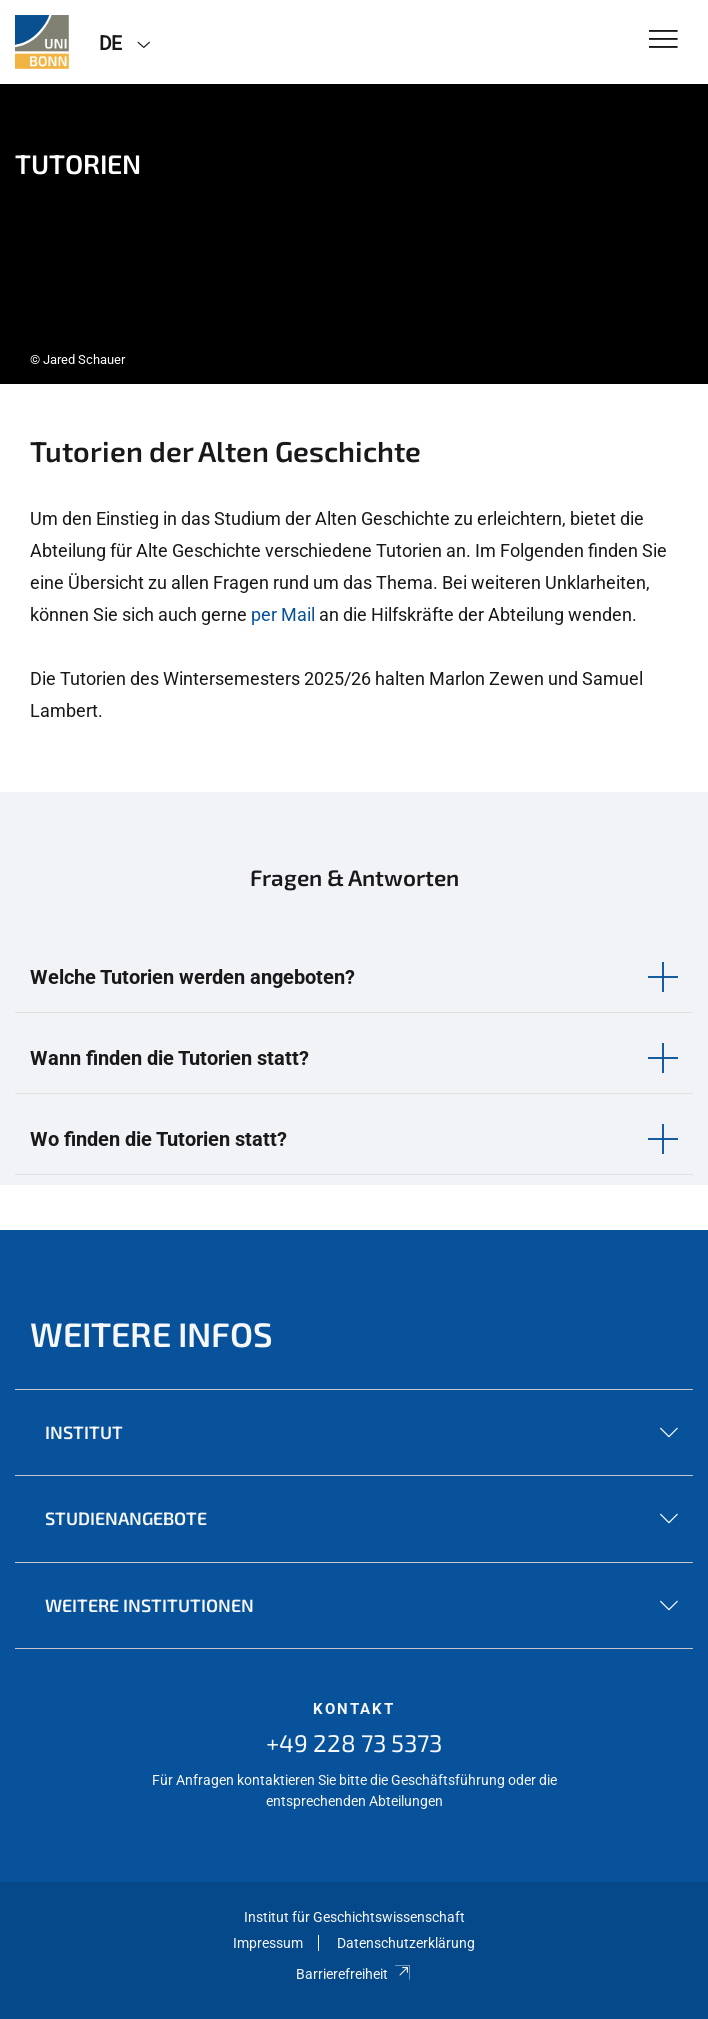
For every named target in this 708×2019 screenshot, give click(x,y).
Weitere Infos (151, 1333)
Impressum (268, 1943)
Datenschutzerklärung (406, 1943)
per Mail (283, 614)
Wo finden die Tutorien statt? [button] (158, 1139)
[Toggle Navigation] (663, 40)
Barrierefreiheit (353, 1974)
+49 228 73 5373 (354, 1742)
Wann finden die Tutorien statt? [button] (169, 1058)
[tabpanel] (354, 234)
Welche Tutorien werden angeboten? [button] (192, 977)
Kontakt (354, 1709)
